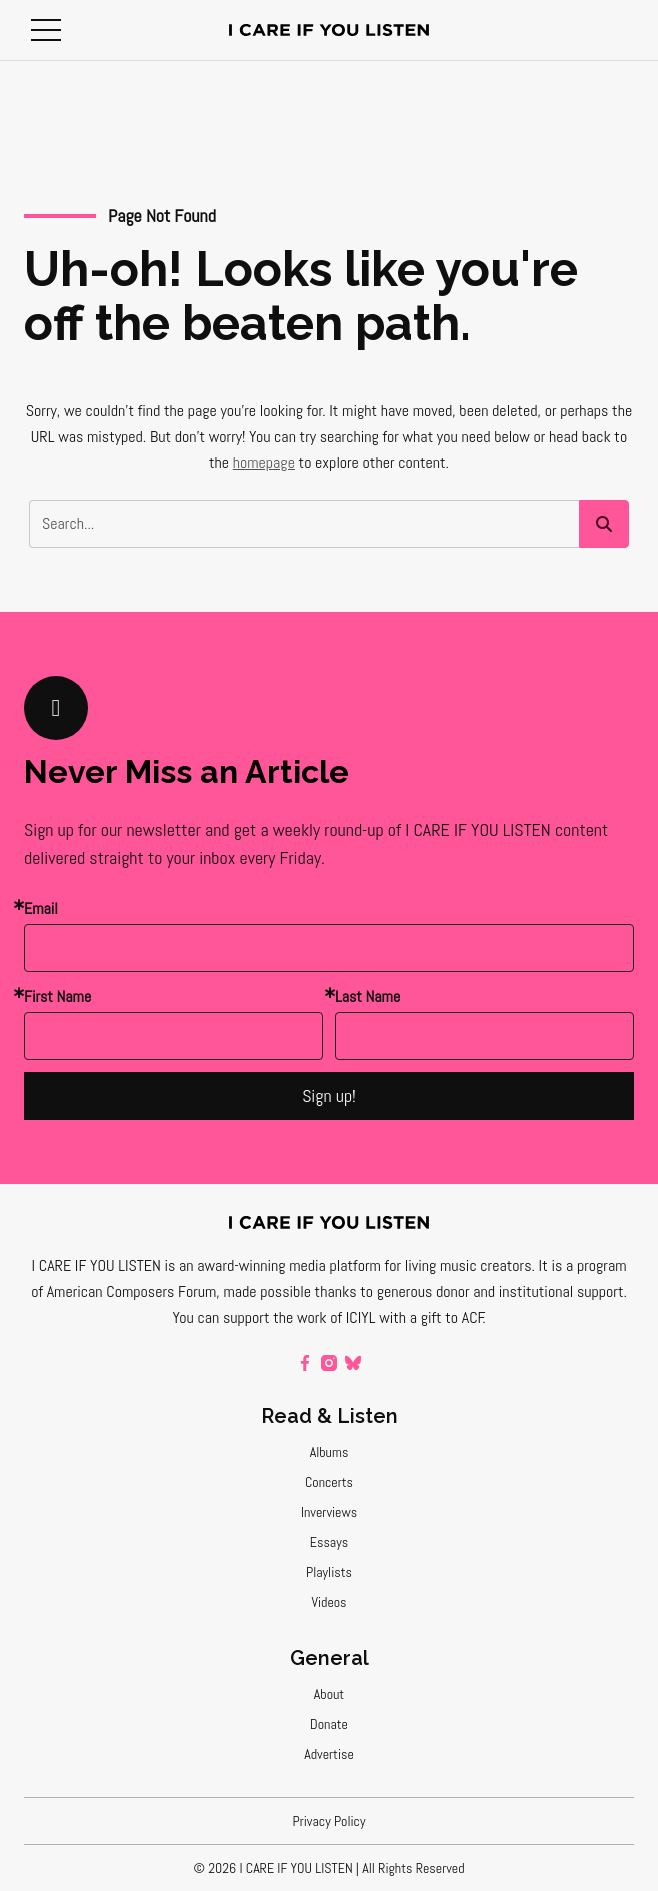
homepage (264, 462)
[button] (46, 30)
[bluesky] (353, 1363)
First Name (57, 996)
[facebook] (305, 1363)
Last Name (367, 996)
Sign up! (329, 1095)
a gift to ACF (447, 1317)
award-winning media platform (289, 1265)
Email (41, 908)
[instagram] (329, 1363)
